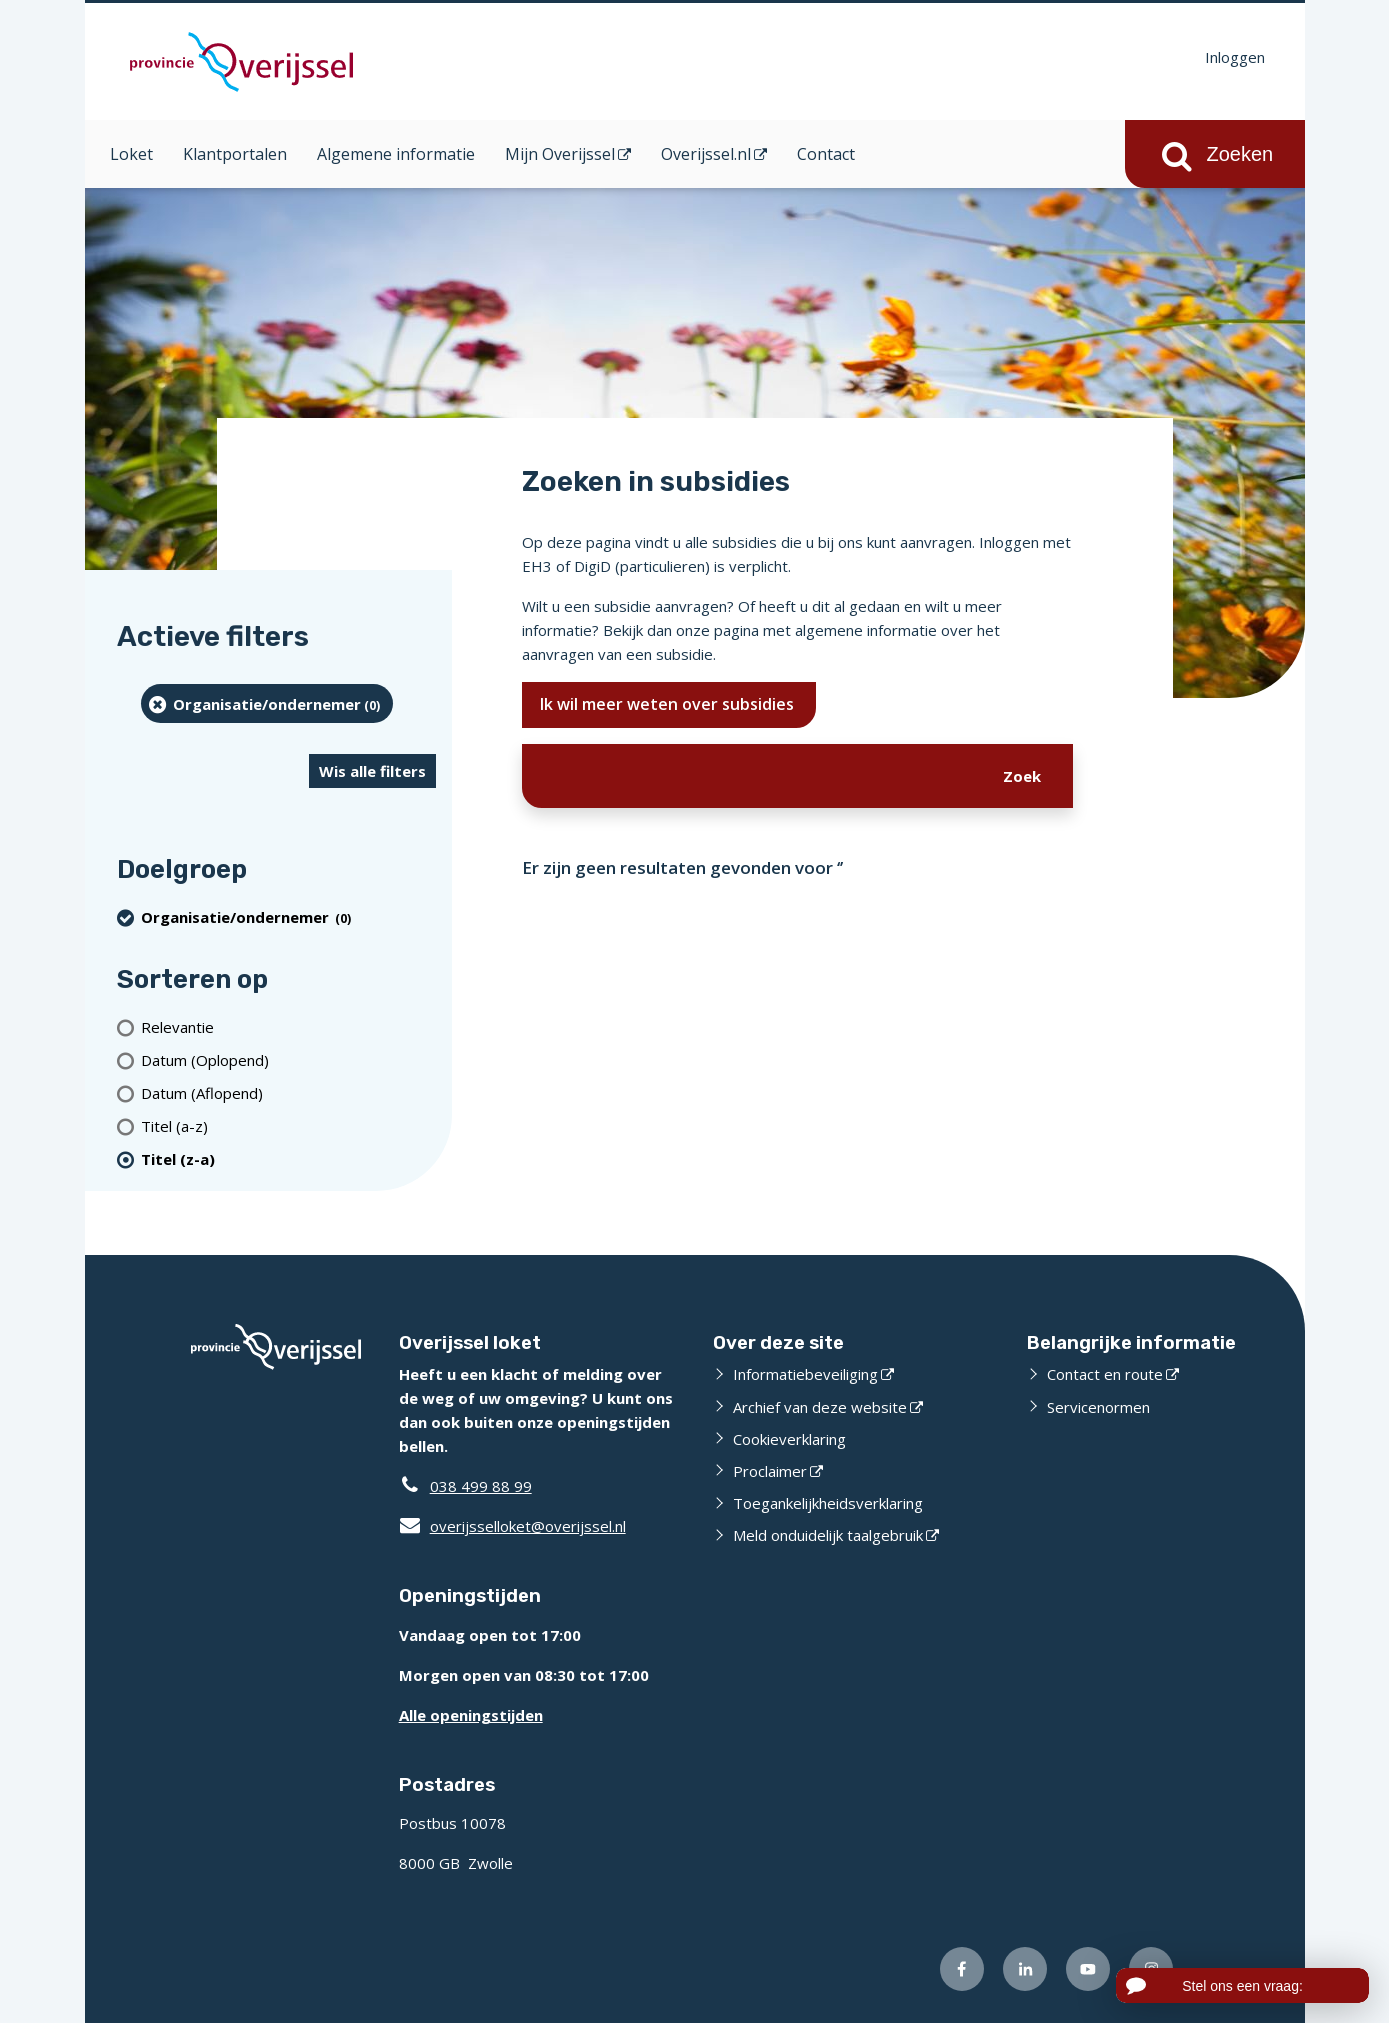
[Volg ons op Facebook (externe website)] (962, 1969)
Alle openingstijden (471, 1715)
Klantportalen (235, 154)
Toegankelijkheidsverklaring (828, 1503)
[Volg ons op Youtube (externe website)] (1088, 1969)
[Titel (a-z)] (288, 1125)
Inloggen (1235, 57)
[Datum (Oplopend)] (288, 1059)
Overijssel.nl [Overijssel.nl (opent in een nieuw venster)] (706, 154)
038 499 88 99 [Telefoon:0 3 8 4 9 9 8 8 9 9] (481, 1486)
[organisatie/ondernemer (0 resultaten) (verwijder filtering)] (267, 703)
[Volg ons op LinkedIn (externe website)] (1025, 1969)
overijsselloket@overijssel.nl (512, 1526)
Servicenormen (1098, 1407)
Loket (131, 154)
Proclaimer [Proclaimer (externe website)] (770, 1471)
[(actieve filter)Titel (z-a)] (288, 1158)
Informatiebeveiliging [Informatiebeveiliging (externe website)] (805, 1374)
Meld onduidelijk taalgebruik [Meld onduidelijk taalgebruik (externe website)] (828, 1535)
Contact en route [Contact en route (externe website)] (1105, 1374)
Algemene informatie (396, 154)
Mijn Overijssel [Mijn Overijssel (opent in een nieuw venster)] (560, 154)
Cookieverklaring (789, 1439)
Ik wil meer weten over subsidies (669, 704)
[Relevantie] (288, 1026)
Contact (826, 154)
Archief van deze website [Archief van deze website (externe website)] (820, 1407)
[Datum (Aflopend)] (288, 1092)
